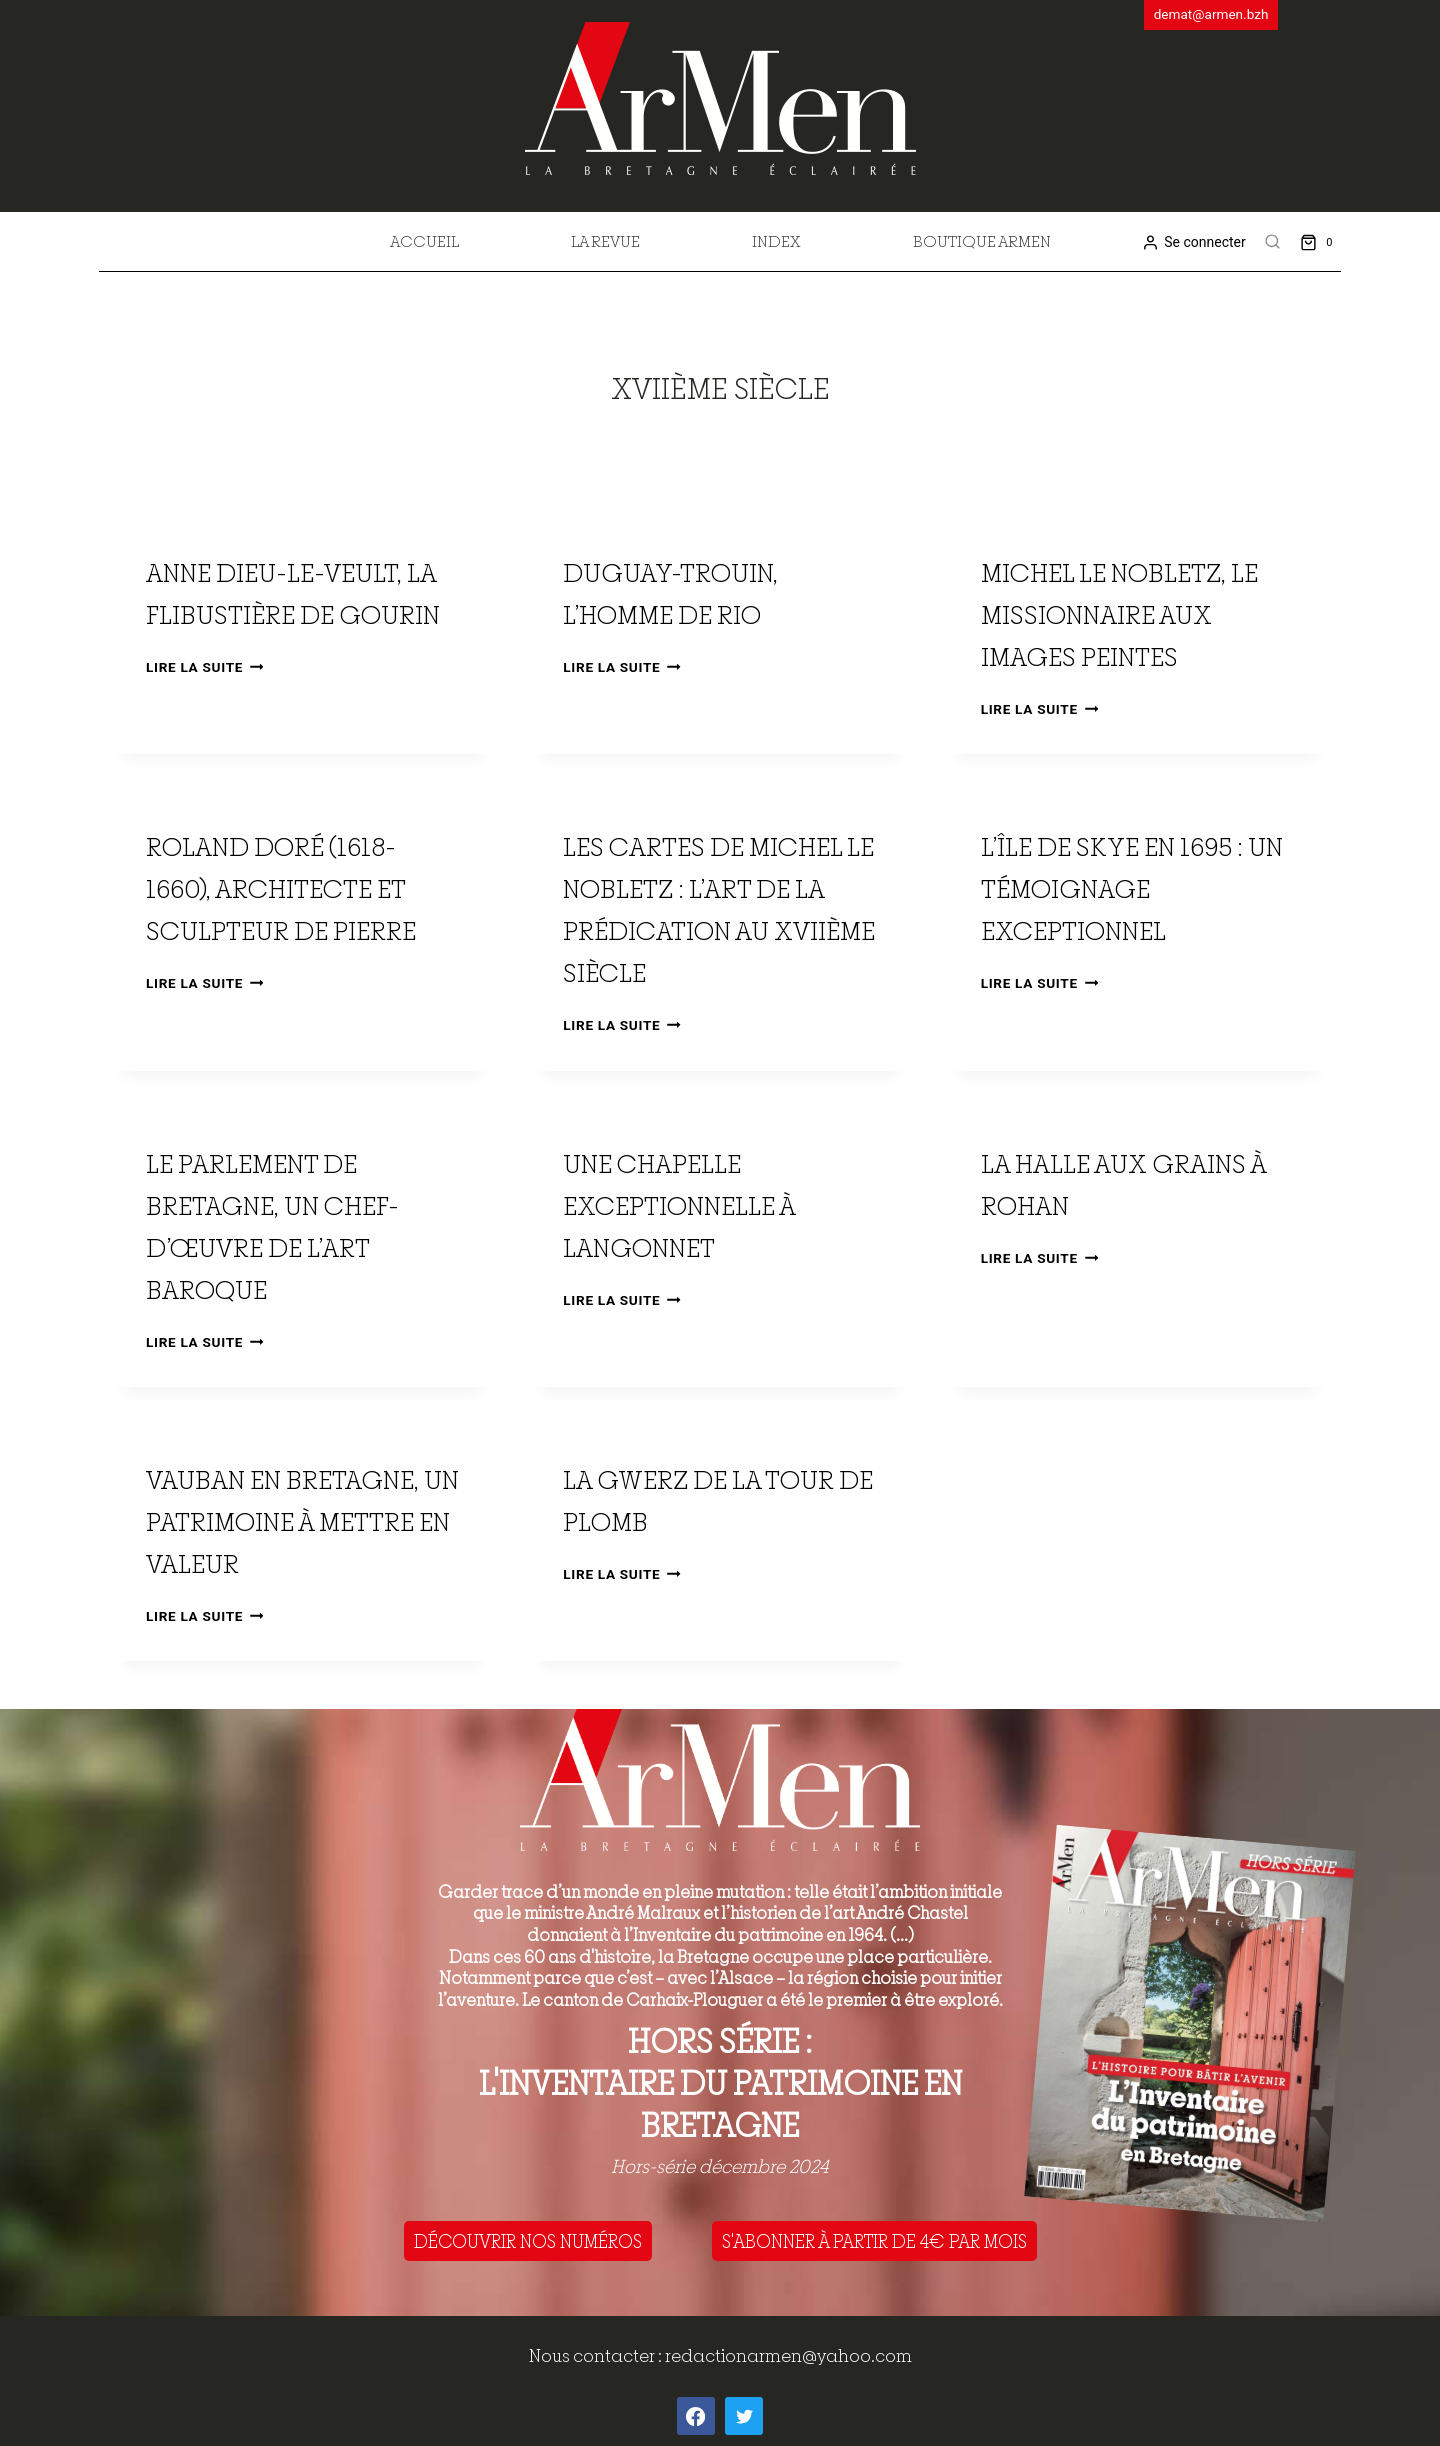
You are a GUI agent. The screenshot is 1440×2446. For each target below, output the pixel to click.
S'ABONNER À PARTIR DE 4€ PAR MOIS (874, 2241)
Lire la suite (204, 667)
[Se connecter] (1193, 242)
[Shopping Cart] (1320, 241)
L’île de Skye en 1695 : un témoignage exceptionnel (1132, 888)
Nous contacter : (597, 2355)
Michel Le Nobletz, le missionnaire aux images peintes (1119, 614)
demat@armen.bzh (1211, 14)
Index (776, 241)
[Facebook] (696, 2416)
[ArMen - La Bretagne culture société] (720, 98)
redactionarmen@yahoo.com (788, 2355)
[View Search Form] (1273, 242)
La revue (605, 241)
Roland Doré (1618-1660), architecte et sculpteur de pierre (281, 888)
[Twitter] (744, 2416)
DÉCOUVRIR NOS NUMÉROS (528, 2241)
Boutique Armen (982, 241)
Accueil (424, 241)
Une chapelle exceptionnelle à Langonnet (679, 1205)
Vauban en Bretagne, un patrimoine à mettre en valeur (302, 1521)
